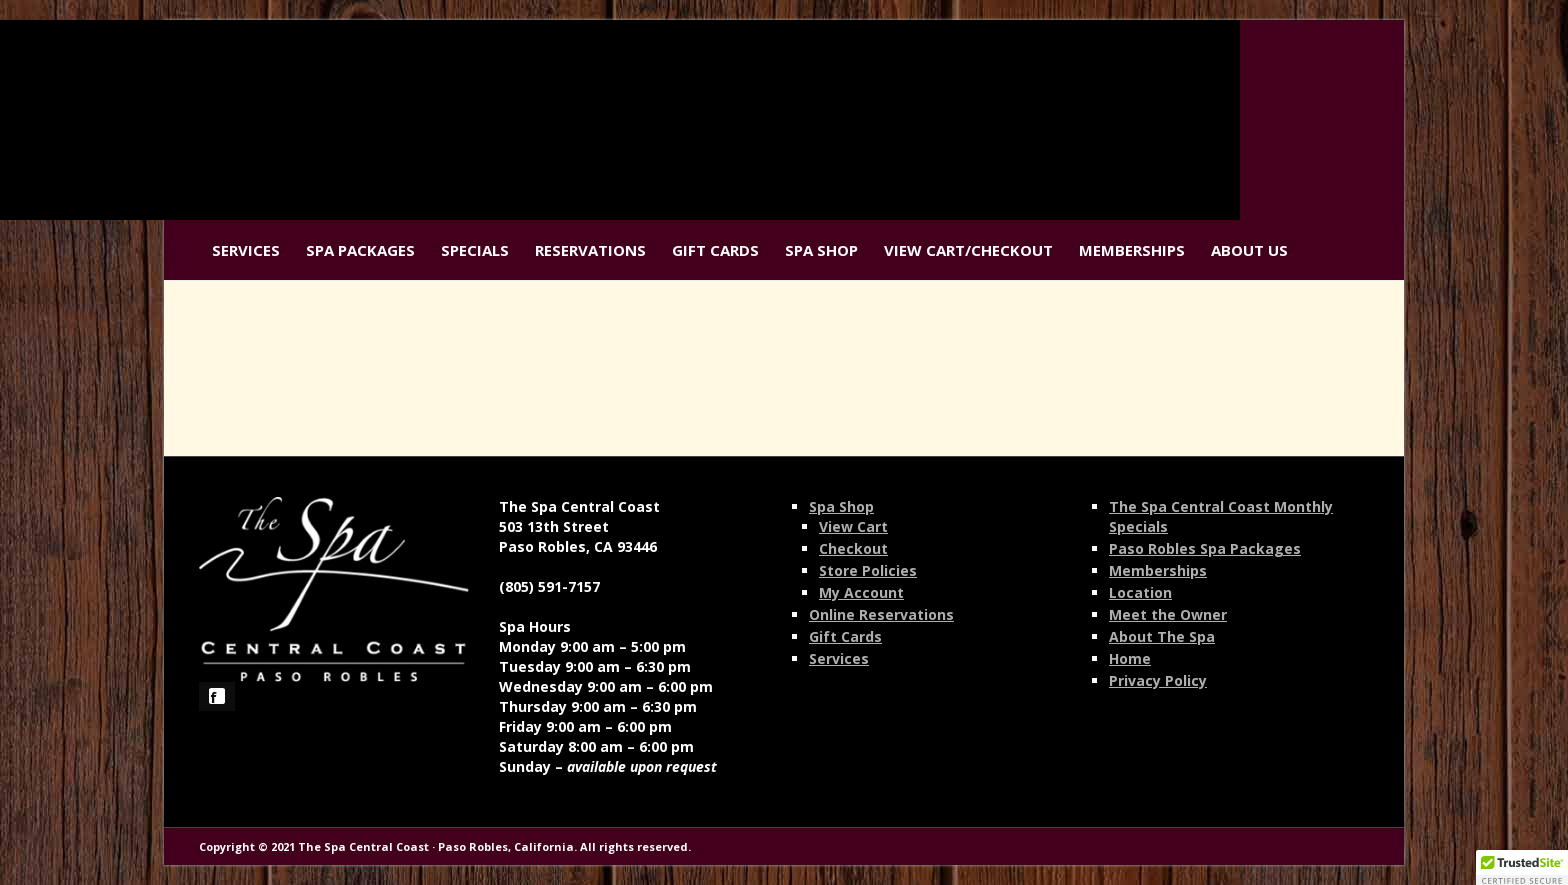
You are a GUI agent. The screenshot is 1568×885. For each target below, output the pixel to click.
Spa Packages (360, 250)
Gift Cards (715, 250)
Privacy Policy (1158, 680)
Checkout (853, 548)
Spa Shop (821, 250)
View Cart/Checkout (968, 250)
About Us (1249, 250)
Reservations (590, 250)
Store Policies (868, 570)
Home (1130, 658)
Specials (475, 250)
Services (246, 250)
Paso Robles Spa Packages (1205, 548)
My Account (861, 592)
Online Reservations (881, 614)
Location (1140, 592)
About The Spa (1162, 636)
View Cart (853, 526)
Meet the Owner (1168, 614)
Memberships (1132, 250)
